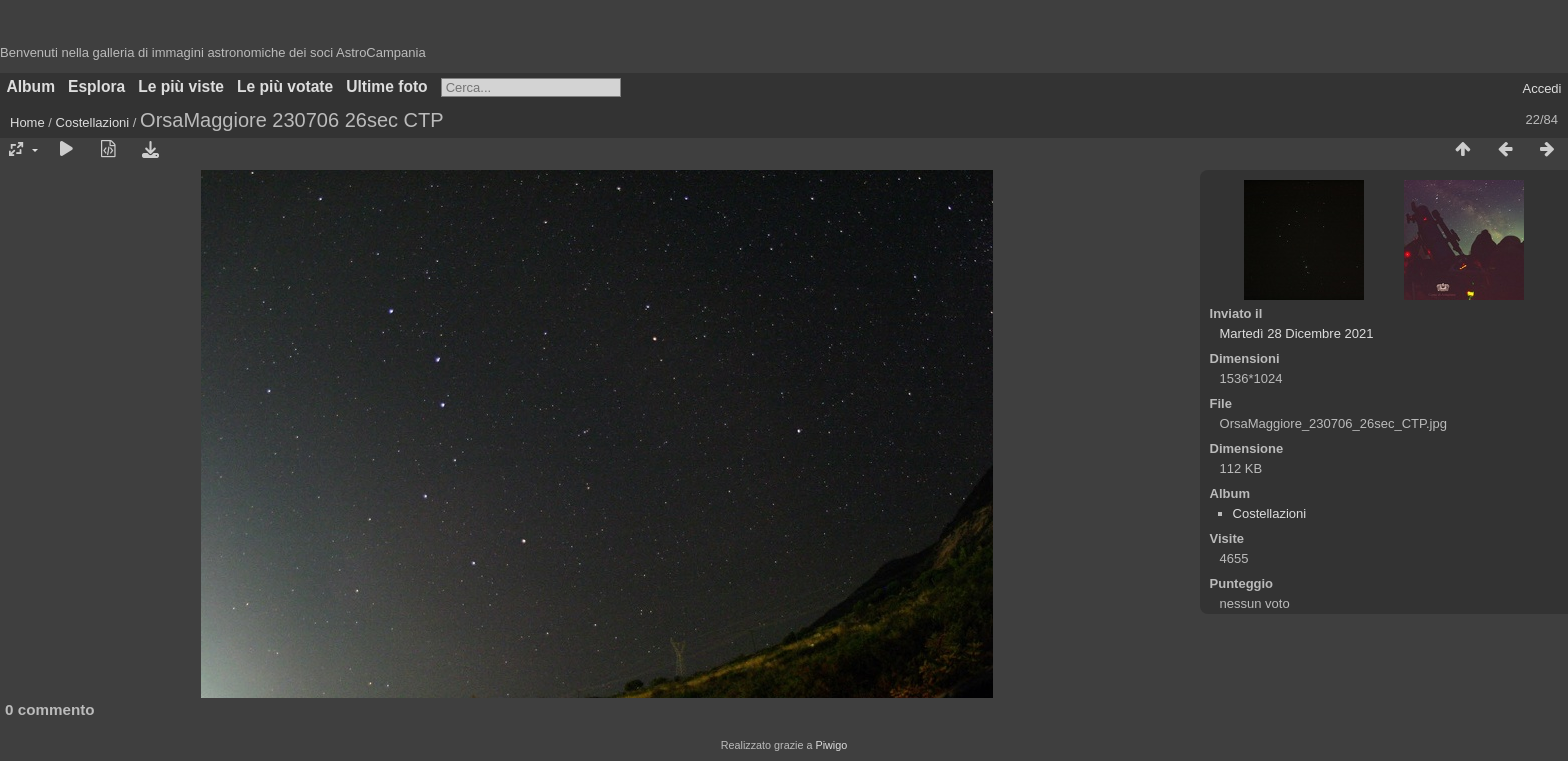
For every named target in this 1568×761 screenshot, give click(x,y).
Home (27, 122)
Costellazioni (93, 122)
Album (31, 86)
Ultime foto (386, 86)
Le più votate (285, 86)
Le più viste (181, 86)
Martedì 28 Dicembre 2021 (1297, 333)
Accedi (1541, 88)
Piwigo (831, 745)
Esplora (96, 86)
